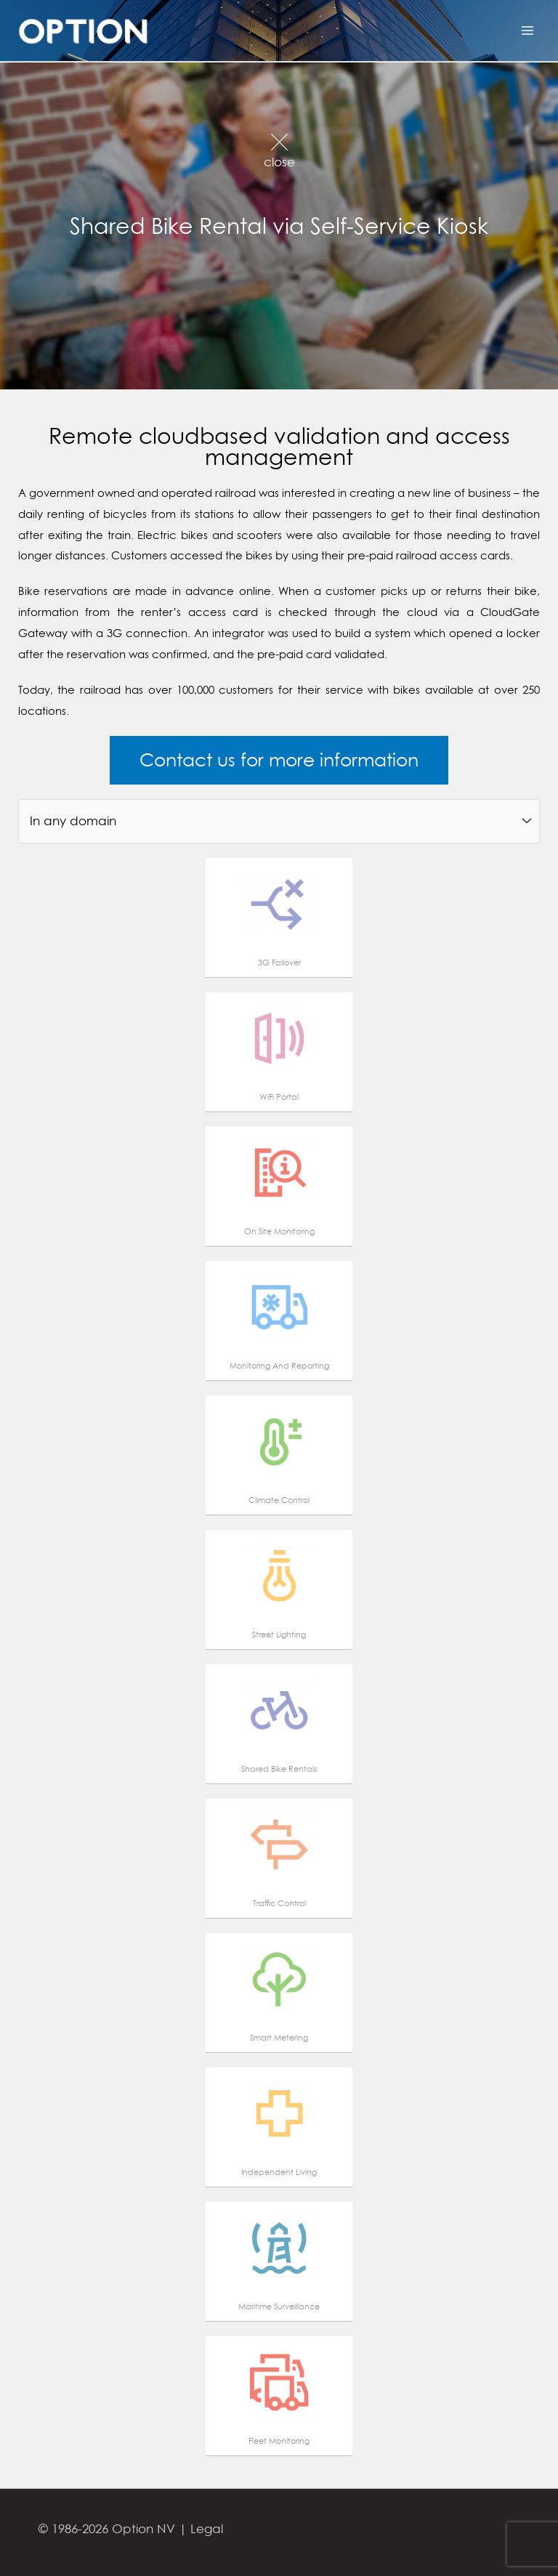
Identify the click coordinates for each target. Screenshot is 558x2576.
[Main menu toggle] (527, 30)
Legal (206, 2528)
